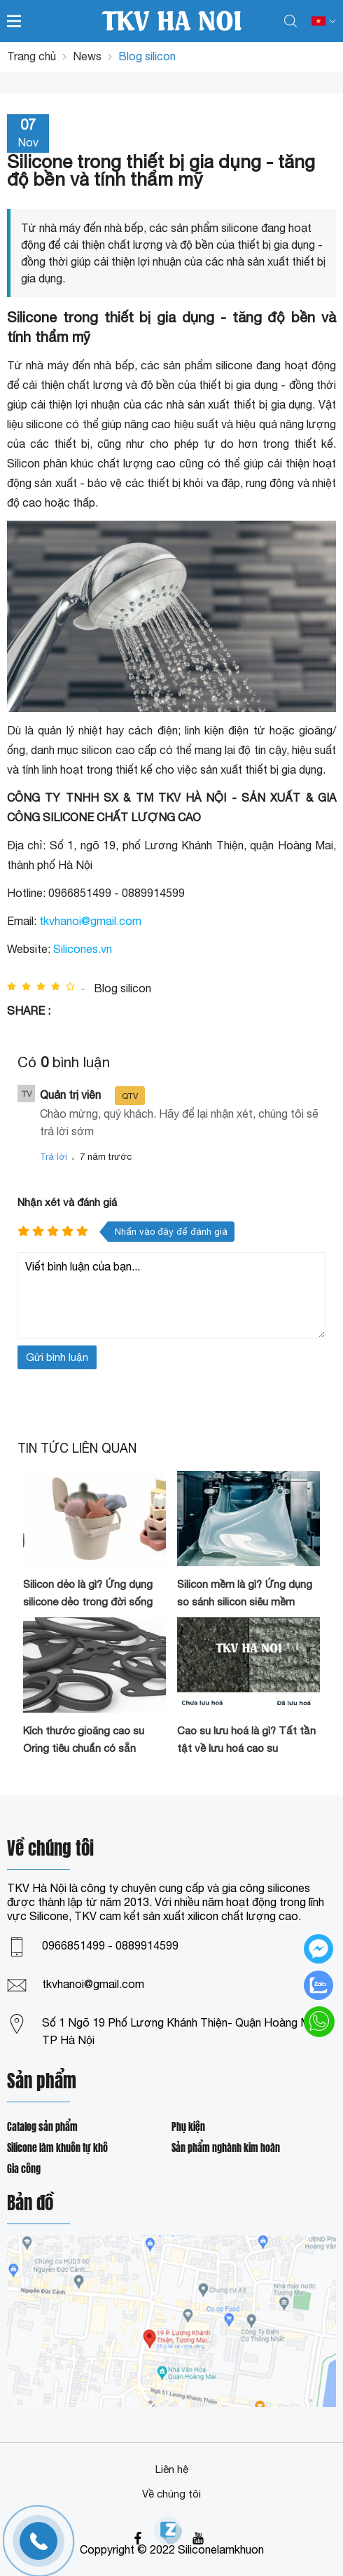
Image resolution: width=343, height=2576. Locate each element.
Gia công (24, 2169)
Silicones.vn (82, 949)
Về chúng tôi (171, 2494)
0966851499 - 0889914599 (110, 1945)
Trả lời (53, 1156)
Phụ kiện (188, 2127)
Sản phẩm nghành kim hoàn (226, 2148)
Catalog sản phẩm (42, 2127)
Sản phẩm (41, 2082)
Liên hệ (171, 2469)
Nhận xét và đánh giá (67, 1202)
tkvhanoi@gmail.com (90, 920)
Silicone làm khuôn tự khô (57, 2148)
